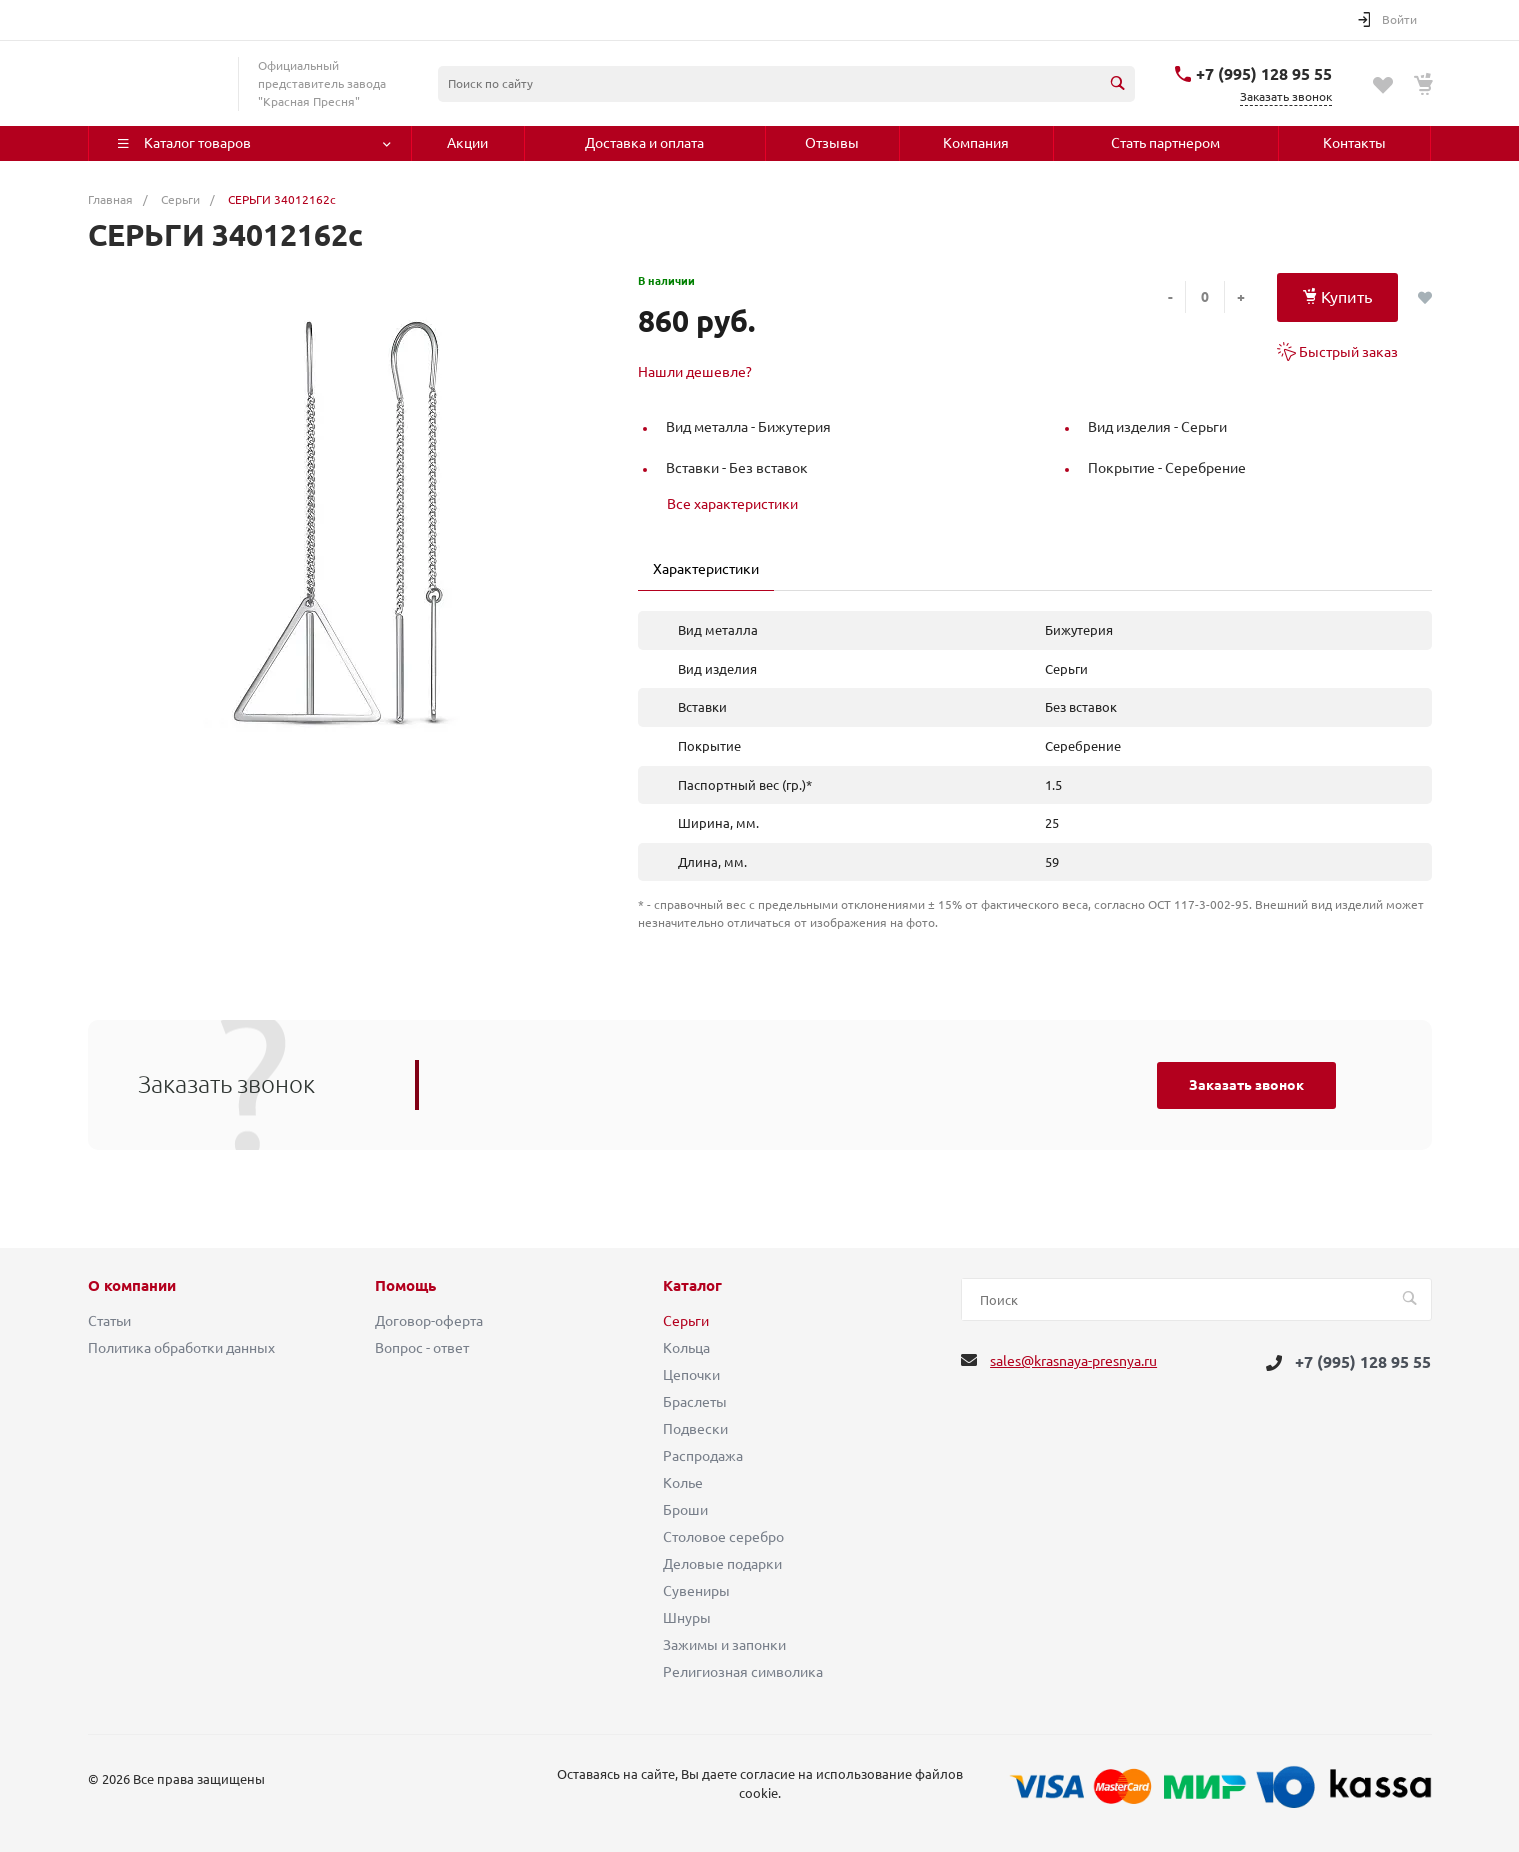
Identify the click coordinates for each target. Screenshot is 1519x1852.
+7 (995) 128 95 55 (1264, 74)
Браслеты (695, 1402)
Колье (683, 1483)
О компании (132, 1286)
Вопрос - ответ (422, 1348)
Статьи (109, 1321)
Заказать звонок (1246, 1085)
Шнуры (687, 1618)
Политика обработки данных (181, 1348)
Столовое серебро (723, 1537)
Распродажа (703, 1456)
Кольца (686, 1348)
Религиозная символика (743, 1672)
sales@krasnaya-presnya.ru (1073, 1361)
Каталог (692, 1286)
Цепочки (691, 1375)
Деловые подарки (722, 1564)
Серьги (686, 1321)
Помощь (405, 1286)
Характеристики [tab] (706, 569)
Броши (685, 1510)
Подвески (695, 1429)
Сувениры (696, 1591)
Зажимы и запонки (724, 1645)
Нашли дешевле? (695, 372)
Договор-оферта (429, 1321)
